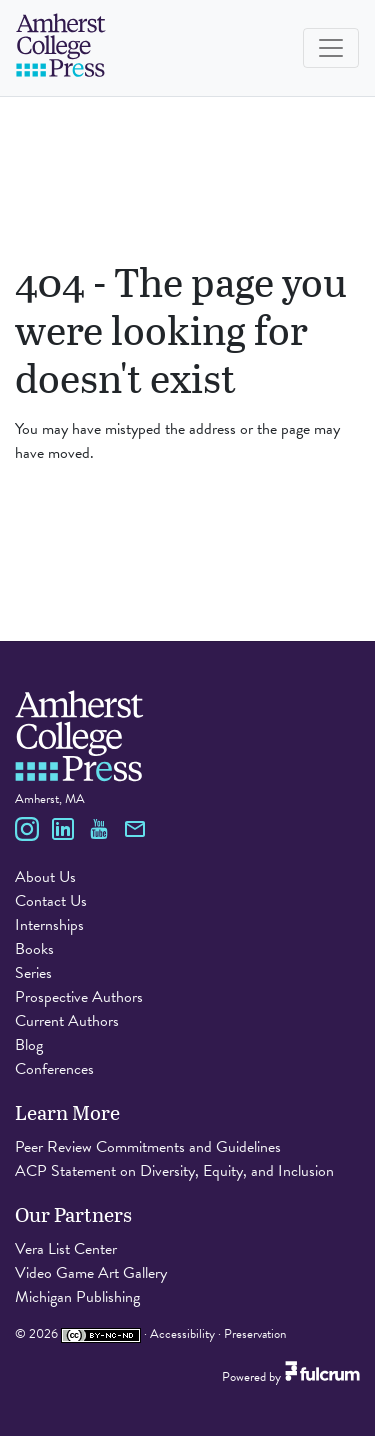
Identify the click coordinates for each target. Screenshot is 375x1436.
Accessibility (182, 1334)
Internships (49, 925)
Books (34, 949)
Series (33, 973)
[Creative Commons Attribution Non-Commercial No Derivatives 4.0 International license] (101, 1334)
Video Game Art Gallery (91, 1273)
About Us (45, 877)
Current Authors (67, 1021)
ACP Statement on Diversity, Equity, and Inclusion (174, 1171)
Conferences (54, 1069)
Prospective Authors (79, 997)
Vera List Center (66, 1249)
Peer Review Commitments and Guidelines (148, 1147)
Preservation (255, 1334)
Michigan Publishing (77, 1297)
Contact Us (51, 901)
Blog (29, 1045)
